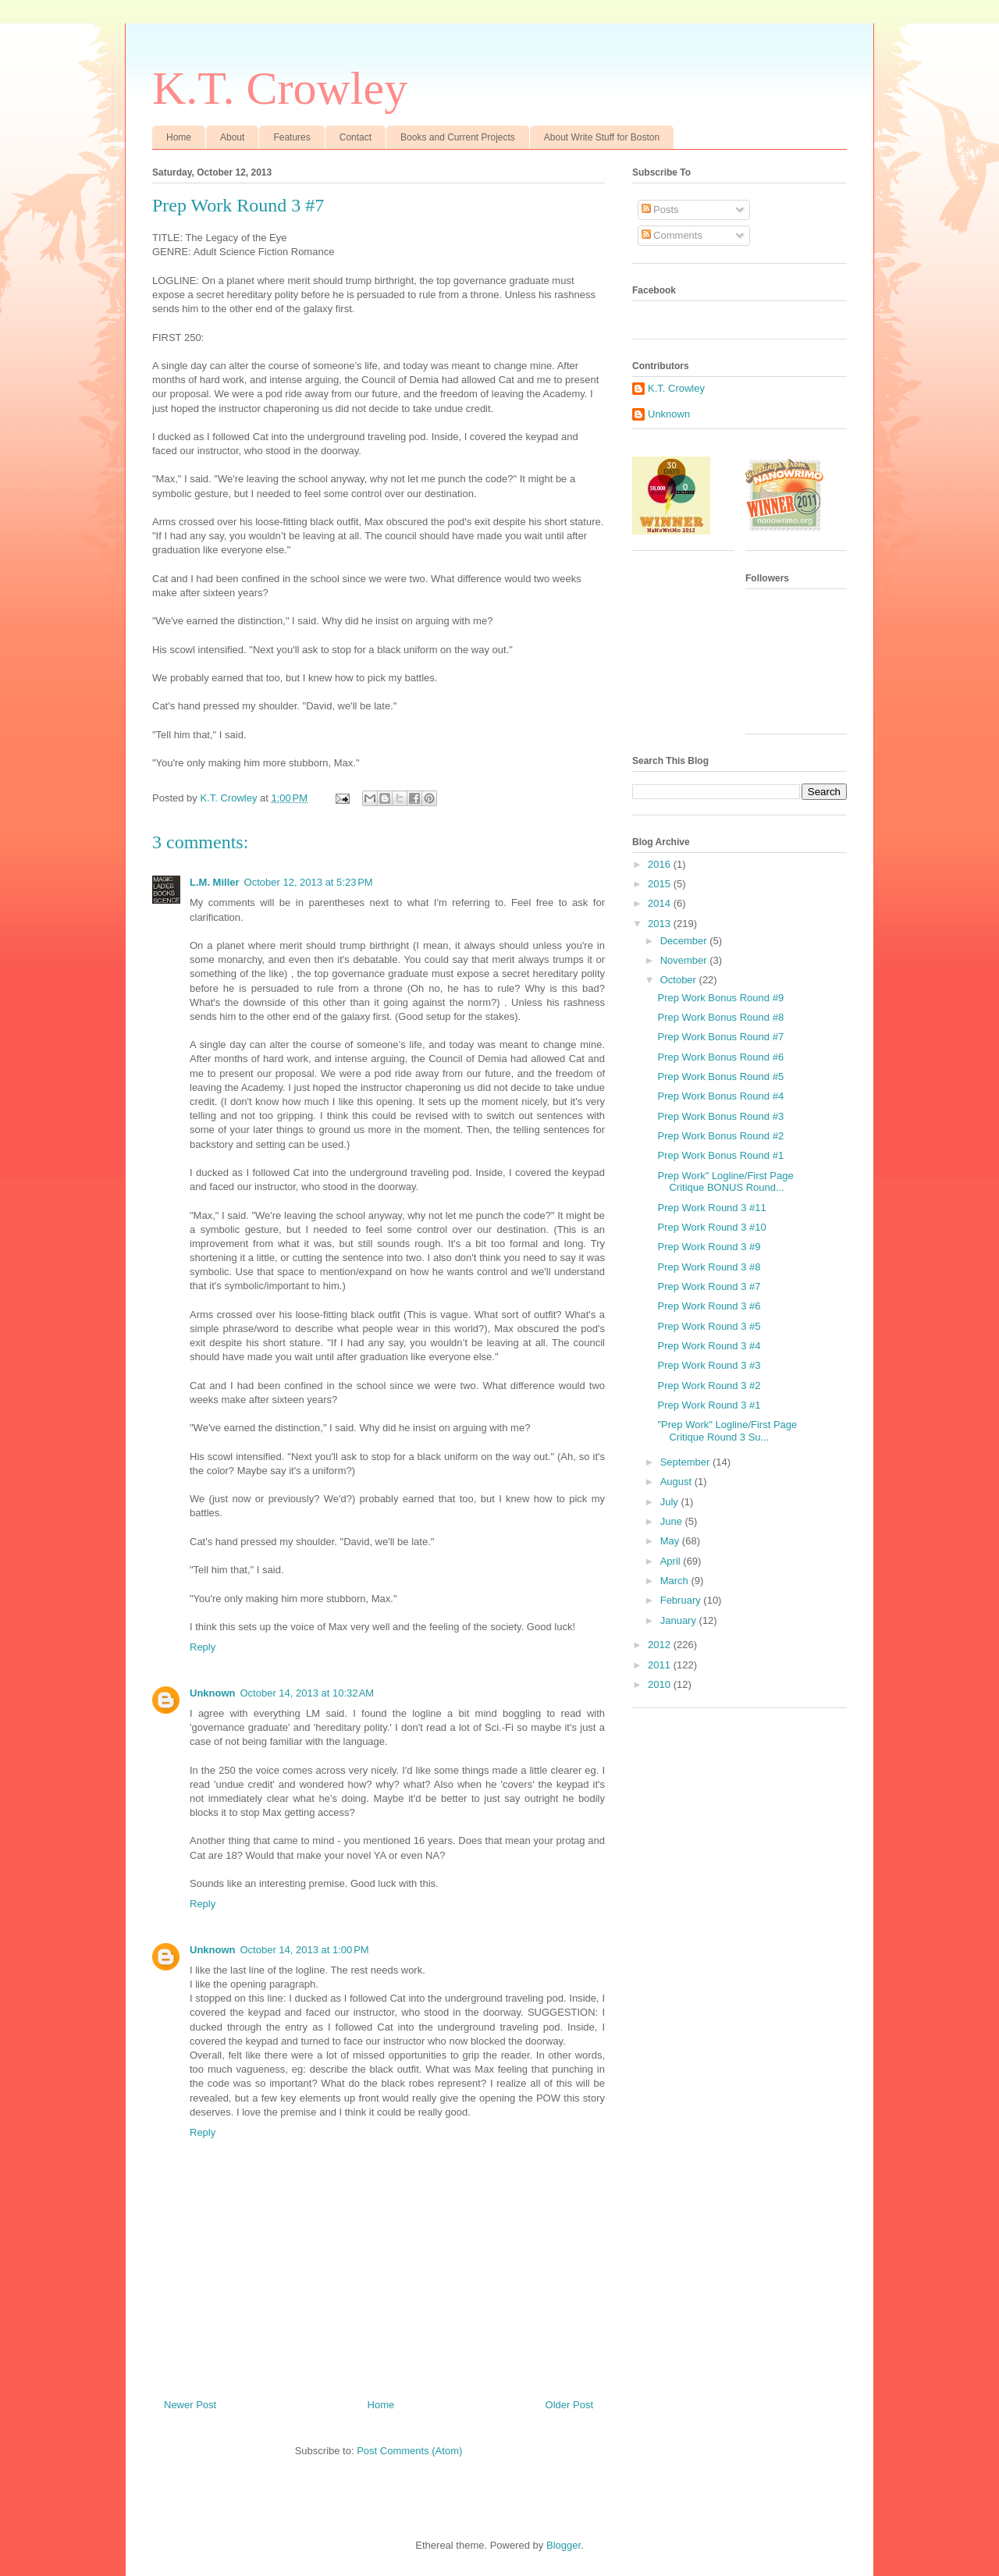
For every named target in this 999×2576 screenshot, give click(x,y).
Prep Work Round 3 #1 (708, 1405)
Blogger (563, 2545)
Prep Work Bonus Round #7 (720, 1037)
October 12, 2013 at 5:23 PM (308, 882)
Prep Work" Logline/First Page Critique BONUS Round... (725, 1182)
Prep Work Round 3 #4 (708, 1346)
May (671, 1541)
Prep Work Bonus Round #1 (720, 1155)
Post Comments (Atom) (409, 2451)
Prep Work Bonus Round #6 (720, 1057)
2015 (661, 884)
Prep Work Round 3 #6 (708, 1306)
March (675, 1580)
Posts (660, 209)
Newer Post (190, 2405)
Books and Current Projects (457, 137)
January (679, 1620)
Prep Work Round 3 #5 (708, 1326)
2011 (661, 1665)
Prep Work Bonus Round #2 (720, 1136)
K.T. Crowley (279, 88)
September (686, 1462)
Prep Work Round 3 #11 (711, 1207)
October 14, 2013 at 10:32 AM (307, 1693)
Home (178, 137)
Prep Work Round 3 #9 (708, 1246)
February (682, 1600)
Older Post (569, 2405)
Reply (202, 1647)
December (685, 941)
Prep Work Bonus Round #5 (720, 1076)
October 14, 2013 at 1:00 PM (304, 1950)
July (670, 1502)
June (672, 1521)
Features (291, 137)
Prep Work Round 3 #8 (708, 1267)
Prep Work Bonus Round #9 (720, 998)
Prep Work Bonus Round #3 (720, 1116)
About (232, 137)
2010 (661, 1684)
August (677, 1481)
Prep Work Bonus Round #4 (720, 1096)
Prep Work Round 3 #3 (708, 1365)
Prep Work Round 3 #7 (708, 1286)
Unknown (213, 1693)
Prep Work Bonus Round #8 (720, 1017)
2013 (661, 923)
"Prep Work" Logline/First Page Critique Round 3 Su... (727, 1431)
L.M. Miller (215, 882)
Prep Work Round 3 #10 (711, 1227)
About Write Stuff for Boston (601, 137)
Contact (356, 137)
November (685, 960)
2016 (661, 864)
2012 (661, 1644)
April (672, 1561)
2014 (661, 903)
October (679, 980)
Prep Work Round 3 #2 (708, 1385)
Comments (672, 235)
